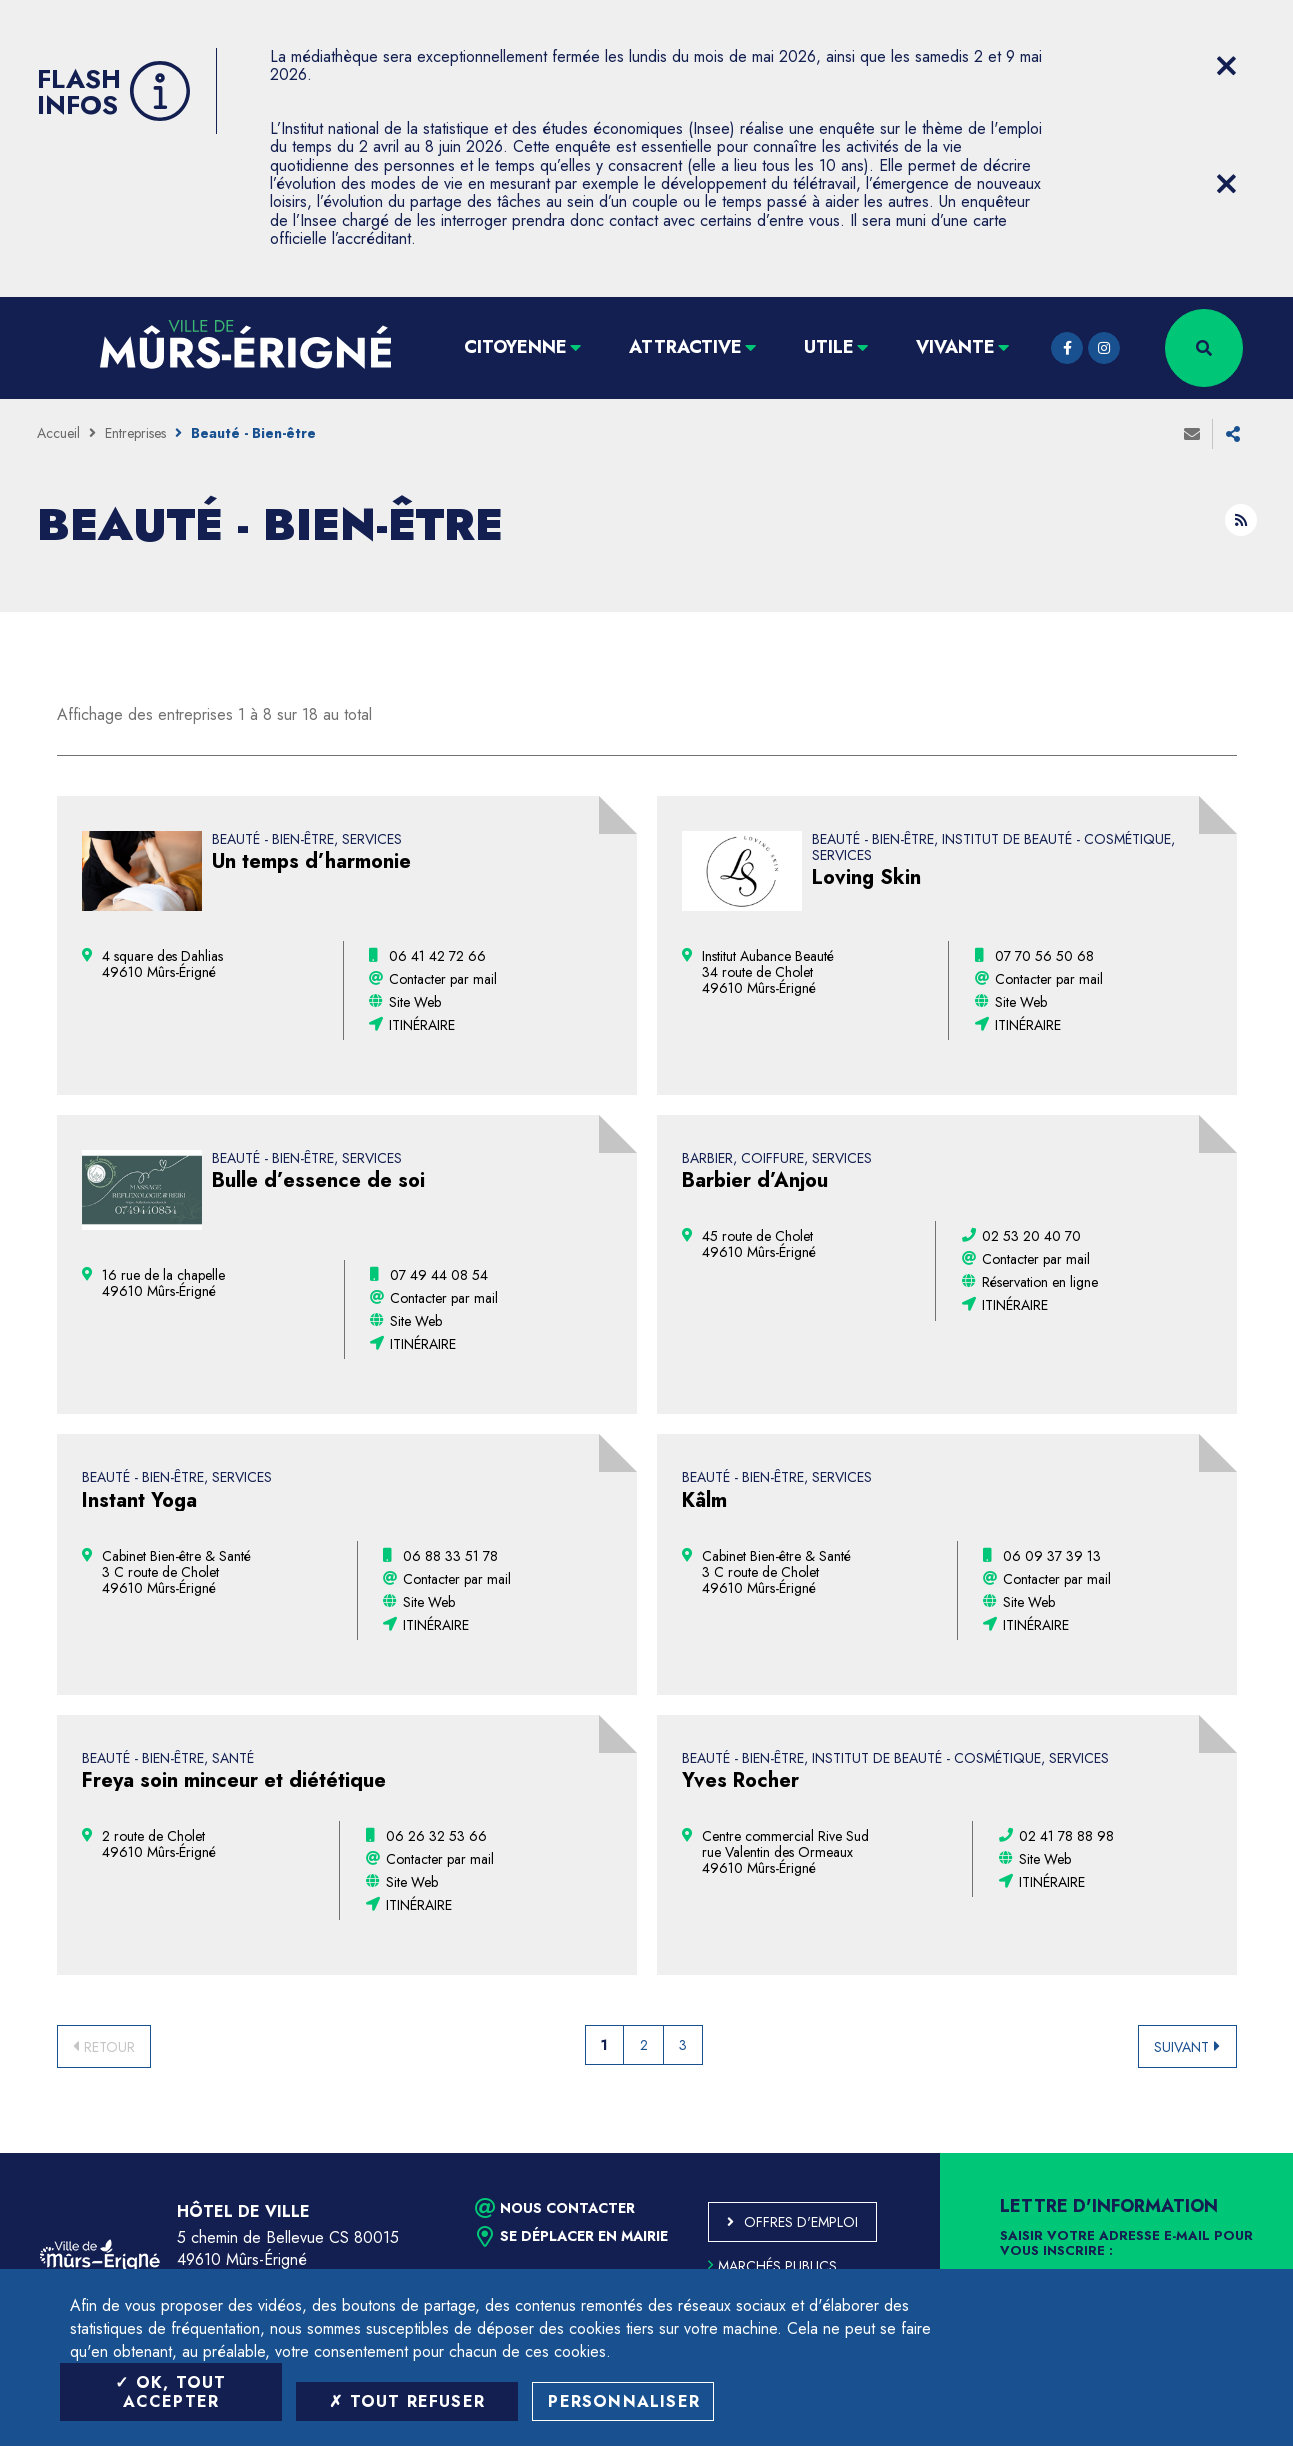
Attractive (685, 347)
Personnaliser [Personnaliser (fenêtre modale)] (624, 2401)
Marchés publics (772, 2266)
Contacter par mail (443, 979)
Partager (1233, 434)
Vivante (955, 347)
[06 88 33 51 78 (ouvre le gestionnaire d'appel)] (450, 1556)
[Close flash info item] (1227, 66)
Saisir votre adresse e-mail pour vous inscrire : (1126, 2244)
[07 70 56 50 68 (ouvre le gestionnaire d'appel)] (1044, 956)
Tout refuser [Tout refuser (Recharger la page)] (407, 2401)
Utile (829, 347)
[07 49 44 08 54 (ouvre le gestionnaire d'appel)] (439, 1275)
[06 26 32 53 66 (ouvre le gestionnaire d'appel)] (436, 1836)
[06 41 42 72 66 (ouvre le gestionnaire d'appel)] (437, 956)
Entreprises (135, 433)
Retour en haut (1233, 2153)
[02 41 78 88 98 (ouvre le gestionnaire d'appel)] (1066, 1836)
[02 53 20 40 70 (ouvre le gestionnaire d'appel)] (1031, 1236)
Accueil (58, 433)
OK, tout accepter (170, 2392)
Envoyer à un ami (1192, 434)
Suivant (1181, 2047)
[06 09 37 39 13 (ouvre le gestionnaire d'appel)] (1052, 1556)
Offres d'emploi (801, 2222)
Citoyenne (515, 347)
